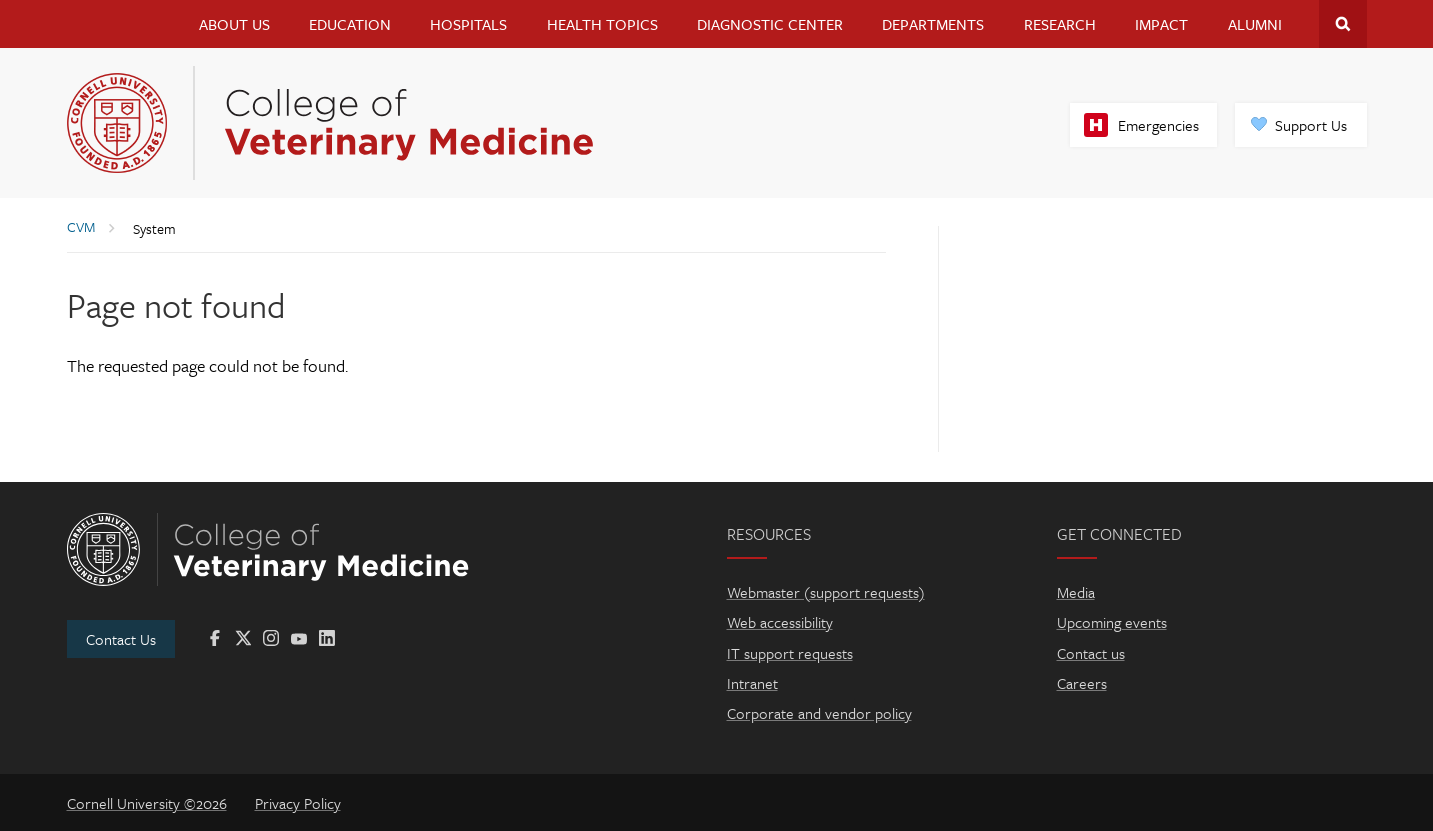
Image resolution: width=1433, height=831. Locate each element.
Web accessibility (780, 622)
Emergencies (1158, 125)
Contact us (1091, 653)
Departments (933, 24)
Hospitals (468, 24)
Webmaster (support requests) (826, 592)
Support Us (1311, 125)
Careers (1082, 683)
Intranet (752, 683)
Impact (1161, 24)
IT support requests (790, 653)
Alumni (1255, 24)
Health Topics (602, 24)
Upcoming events (1112, 622)
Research (1060, 24)
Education (350, 24)
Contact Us (121, 639)
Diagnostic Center (770, 24)
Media (1076, 592)
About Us (234, 24)
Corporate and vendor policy (819, 713)
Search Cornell (1343, 24)
